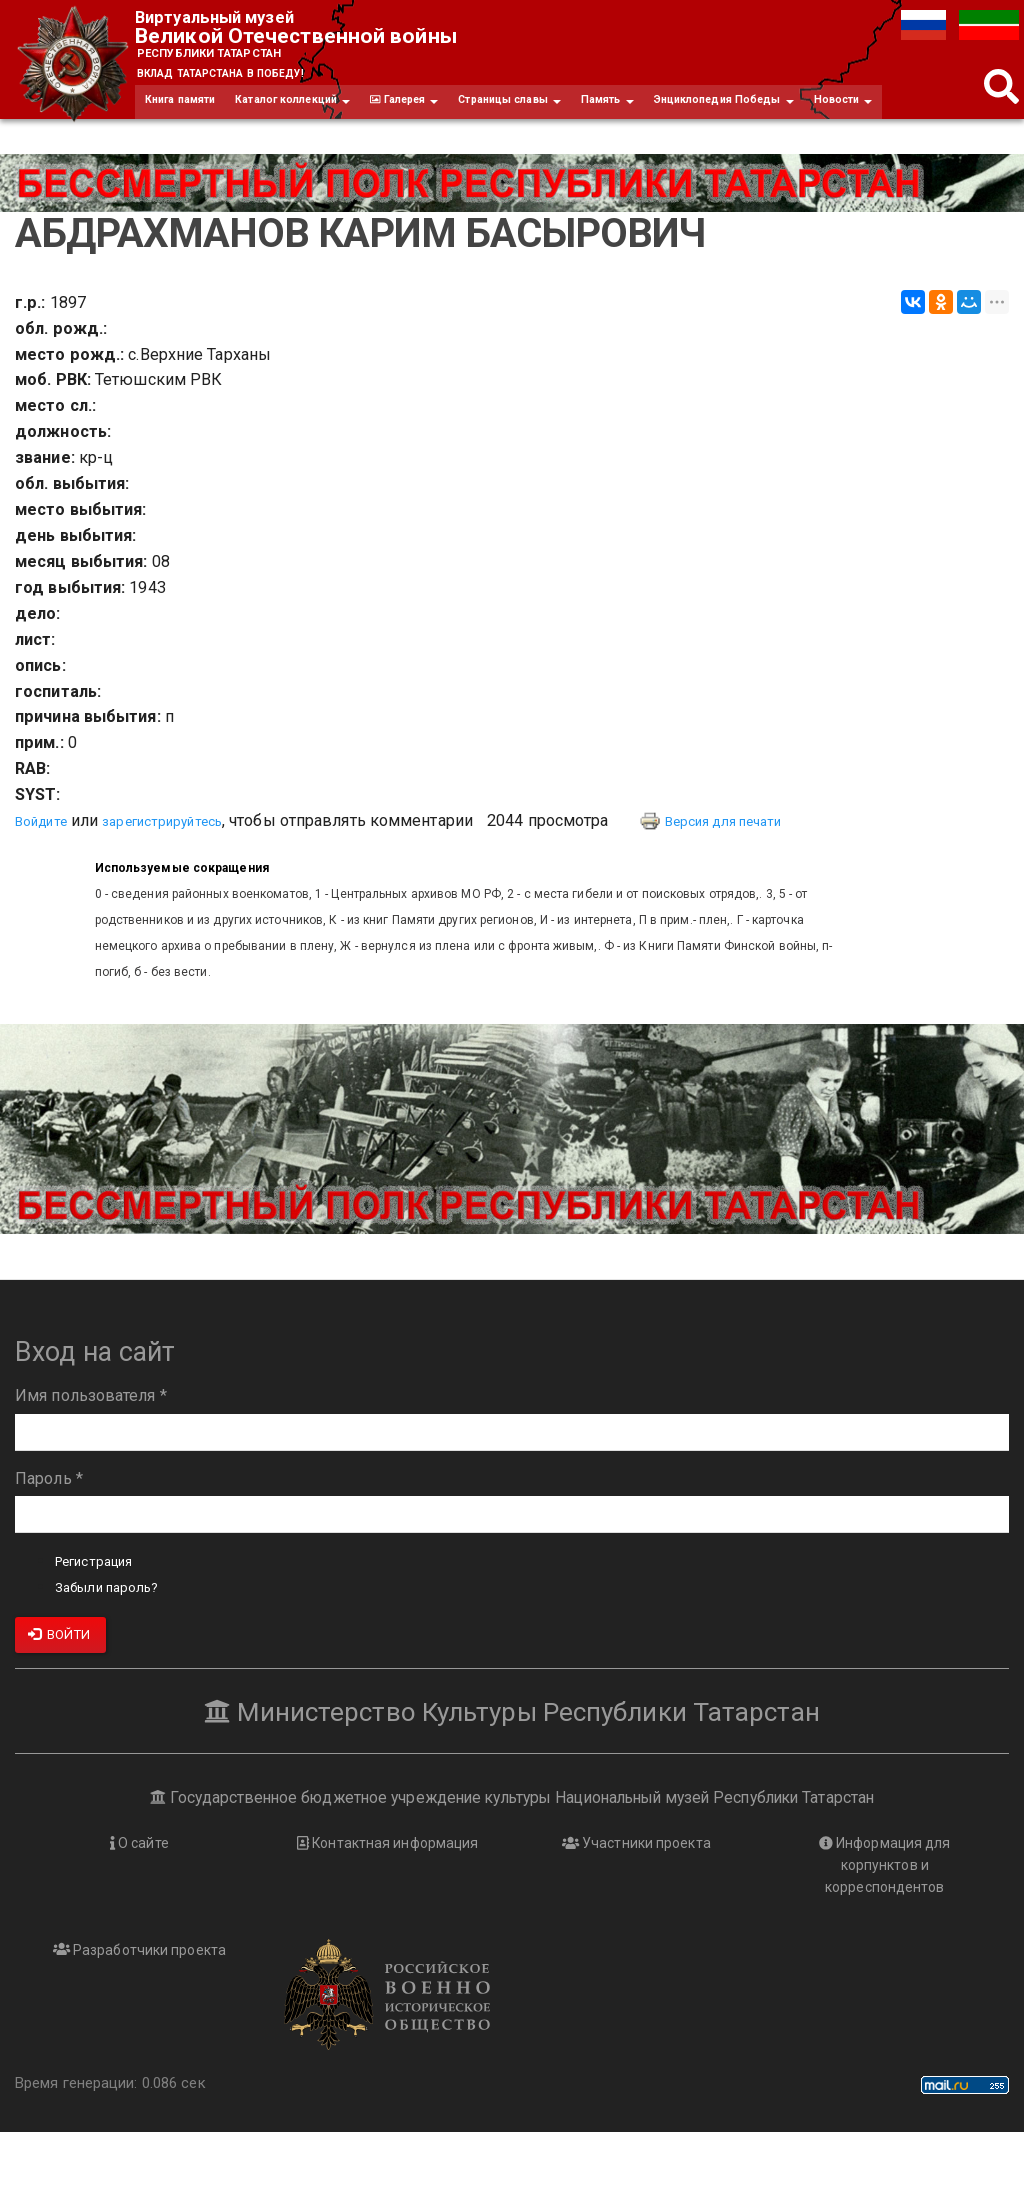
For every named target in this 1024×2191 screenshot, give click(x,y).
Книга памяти (190, 114)
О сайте (139, 1898)
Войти (59, 1689)
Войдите (46, 875)
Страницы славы (579, 114)
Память (694, 114)
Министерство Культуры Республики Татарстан (512, 1765)
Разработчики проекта (139, 2008)
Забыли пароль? (116, 1641)
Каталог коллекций (324, 114)
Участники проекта (636, 1898)
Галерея (454, 114)
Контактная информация (387, 1898)
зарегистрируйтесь (184, 875)
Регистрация (103, 1615)
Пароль (49, 1532)
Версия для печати (769, 875)
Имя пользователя (91, 1450)
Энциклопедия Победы (830, 114)
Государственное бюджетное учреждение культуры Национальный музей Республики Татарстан (511, 1851)
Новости (180, 152)
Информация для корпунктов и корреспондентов (885, 1921)
